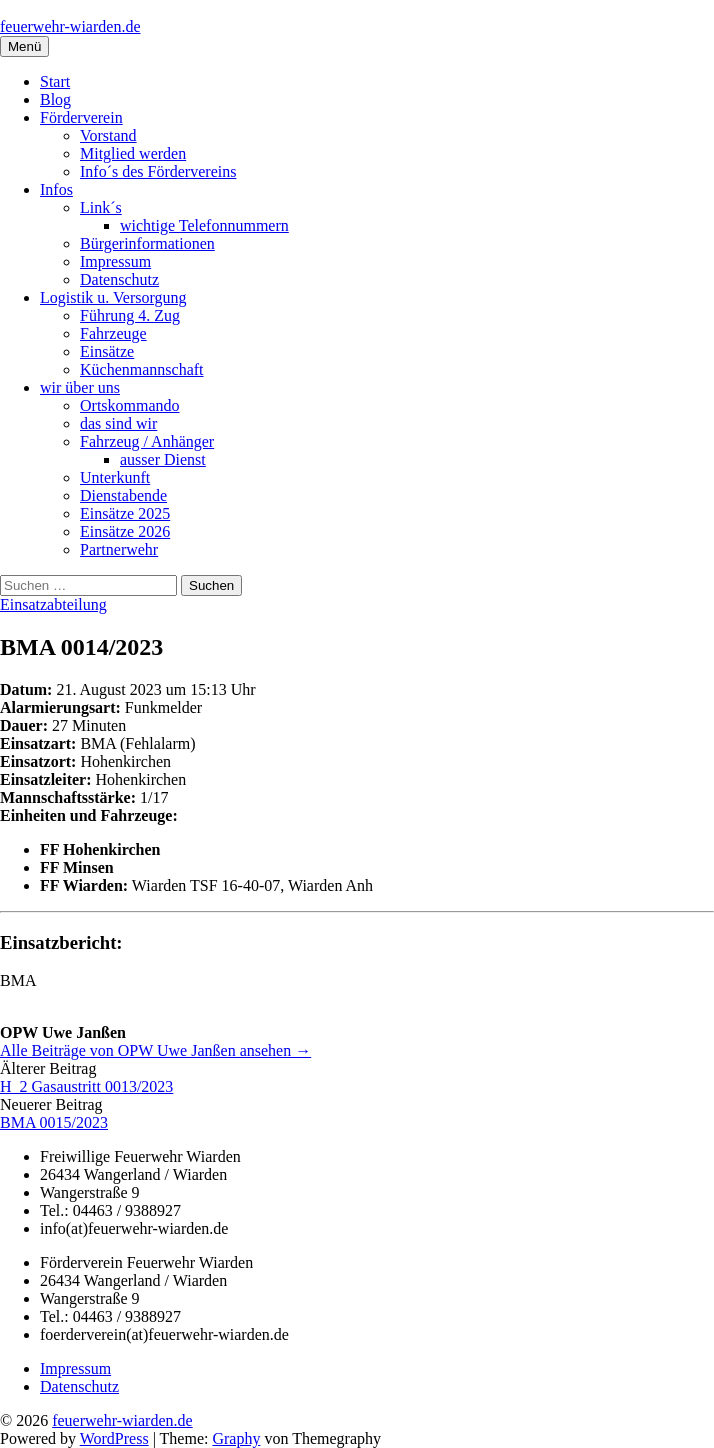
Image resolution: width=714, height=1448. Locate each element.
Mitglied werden (133, 153)
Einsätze (107, 351)
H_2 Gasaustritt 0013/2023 (86, 1086)
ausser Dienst (163, 459)
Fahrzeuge (113, 333)
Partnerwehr (119, 549)
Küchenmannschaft (142, 369)
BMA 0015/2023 (54, 1122)
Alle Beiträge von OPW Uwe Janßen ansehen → (155, 1050)
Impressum (115, 261)
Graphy (236, 1438)
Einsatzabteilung (53, 604)
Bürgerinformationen (147, 243)
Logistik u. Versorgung (113, 297)
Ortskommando (130, 405)
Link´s (101, 207)
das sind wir (118, 423)
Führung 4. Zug (130, 315)
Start (55, 81)
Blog (55, 99)
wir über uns (80, 387)
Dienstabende (123, 495)
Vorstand (108, 135)
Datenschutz (119, 279)
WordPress (114, 1438)
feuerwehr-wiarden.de (70, 26)
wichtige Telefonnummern (204, 225)
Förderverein (81, 117)
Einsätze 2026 (125, 531)
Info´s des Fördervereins (158, 171)
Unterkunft (115, 477)
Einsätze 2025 (125, 513)
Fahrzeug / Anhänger (147, 441)
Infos (56, 189)
